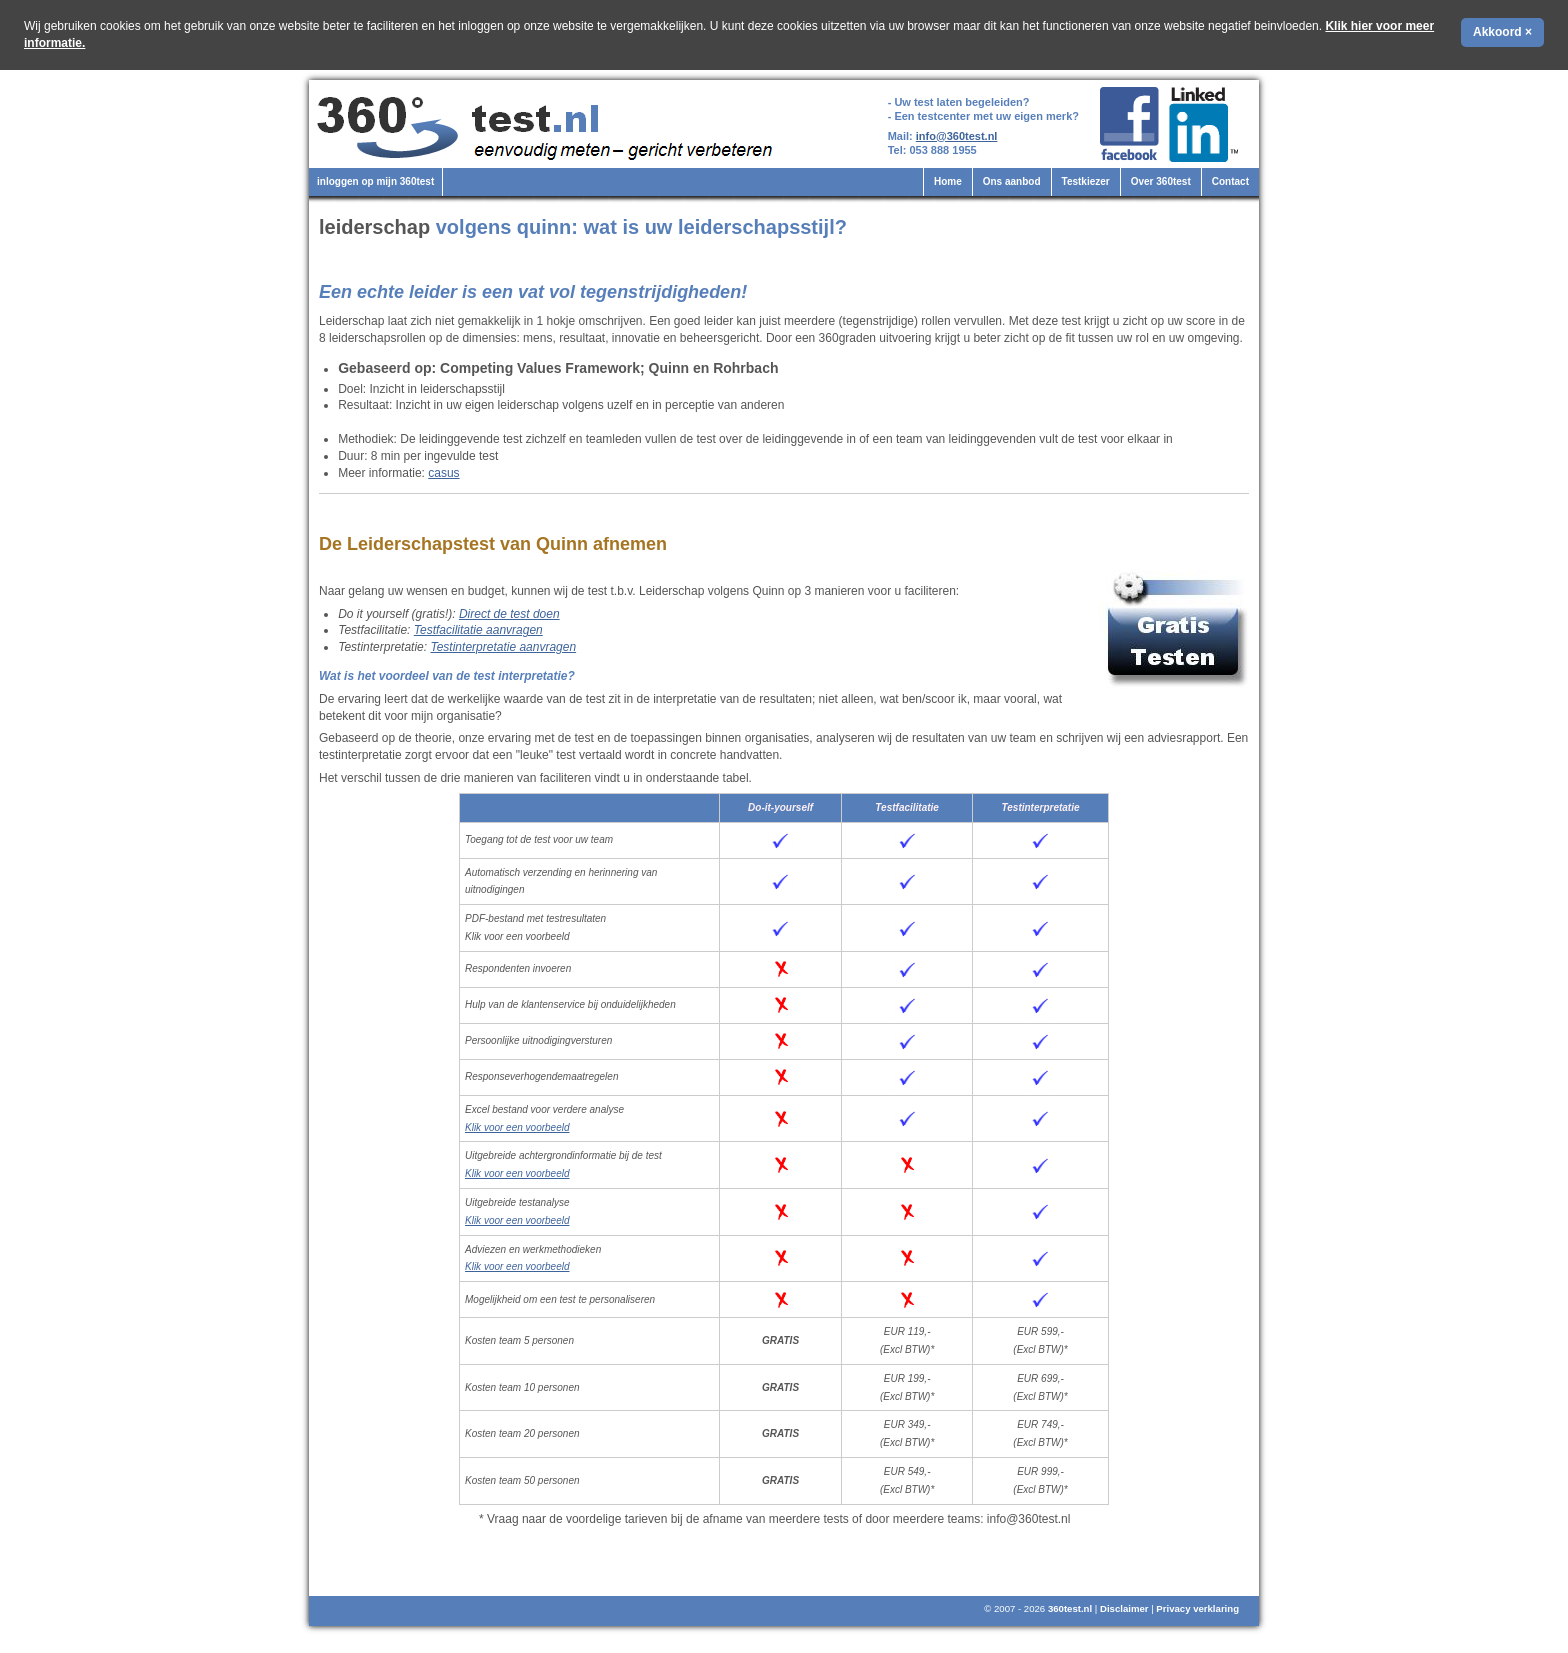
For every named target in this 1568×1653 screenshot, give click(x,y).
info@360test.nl (957, 136)
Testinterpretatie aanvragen (503, 647)
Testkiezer (1086, 181)
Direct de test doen (509, 614)
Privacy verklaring (1197, 1608)
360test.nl (1070, 1608)
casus (443, 473)
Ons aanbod (1012, 181)
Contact (1230, 181)
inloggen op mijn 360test (375, 181)
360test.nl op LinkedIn (1206, 124)
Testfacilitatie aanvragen (478, 630)
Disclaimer (1124, 1608)
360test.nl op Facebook (1129, 124)
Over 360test (1161, 181)
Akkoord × (1502, 32)
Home (948, 181)
